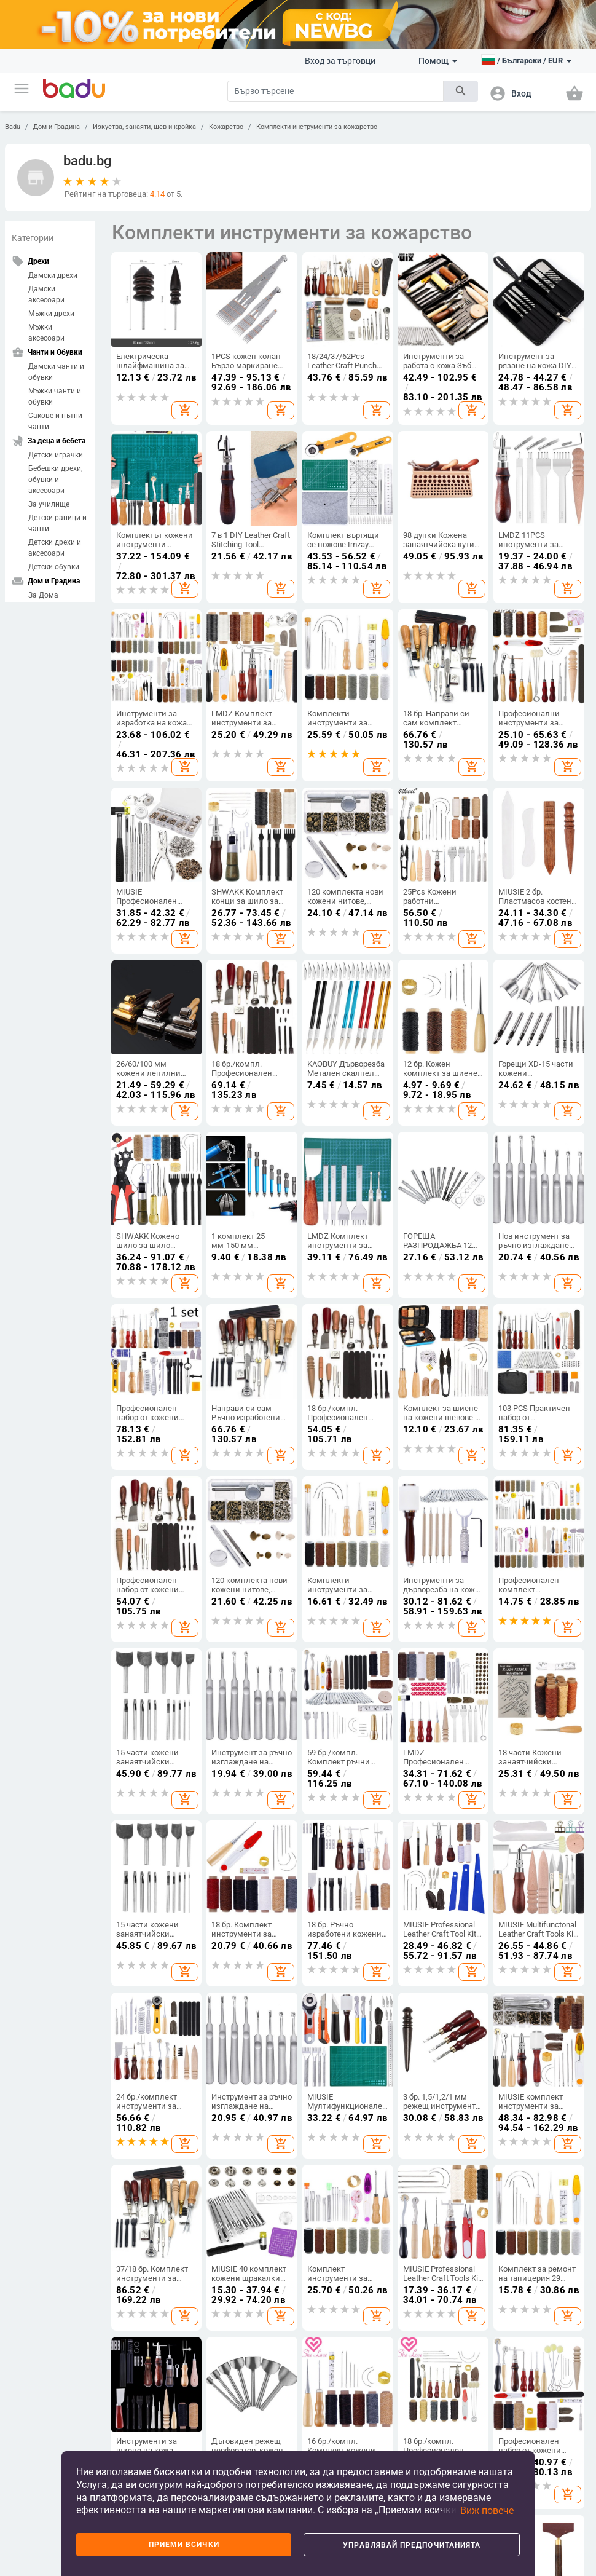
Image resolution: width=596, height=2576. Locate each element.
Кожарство (226, 127)
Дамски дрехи (52, 275)
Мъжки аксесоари (46, 332)
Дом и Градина (56, 127)
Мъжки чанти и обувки (54, 396)
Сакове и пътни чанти (55, 421)
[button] (21, 88)
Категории (32, 238)
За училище (48, 504)
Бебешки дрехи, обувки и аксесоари (55, 479)
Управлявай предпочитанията (411, 2545)
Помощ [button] (438, 61)
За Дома (43, 595)
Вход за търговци (340, 61)
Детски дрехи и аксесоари (54, 548)
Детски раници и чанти (57, 523)
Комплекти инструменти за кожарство (316, 127)
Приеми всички (184, 2544)
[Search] (335, 91)
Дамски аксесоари (46, 294)
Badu (12, 127)
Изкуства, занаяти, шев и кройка (144, 127)
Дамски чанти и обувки (56, 372)
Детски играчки (55, 455)
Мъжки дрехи (51, 313)
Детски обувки (53, 567)
